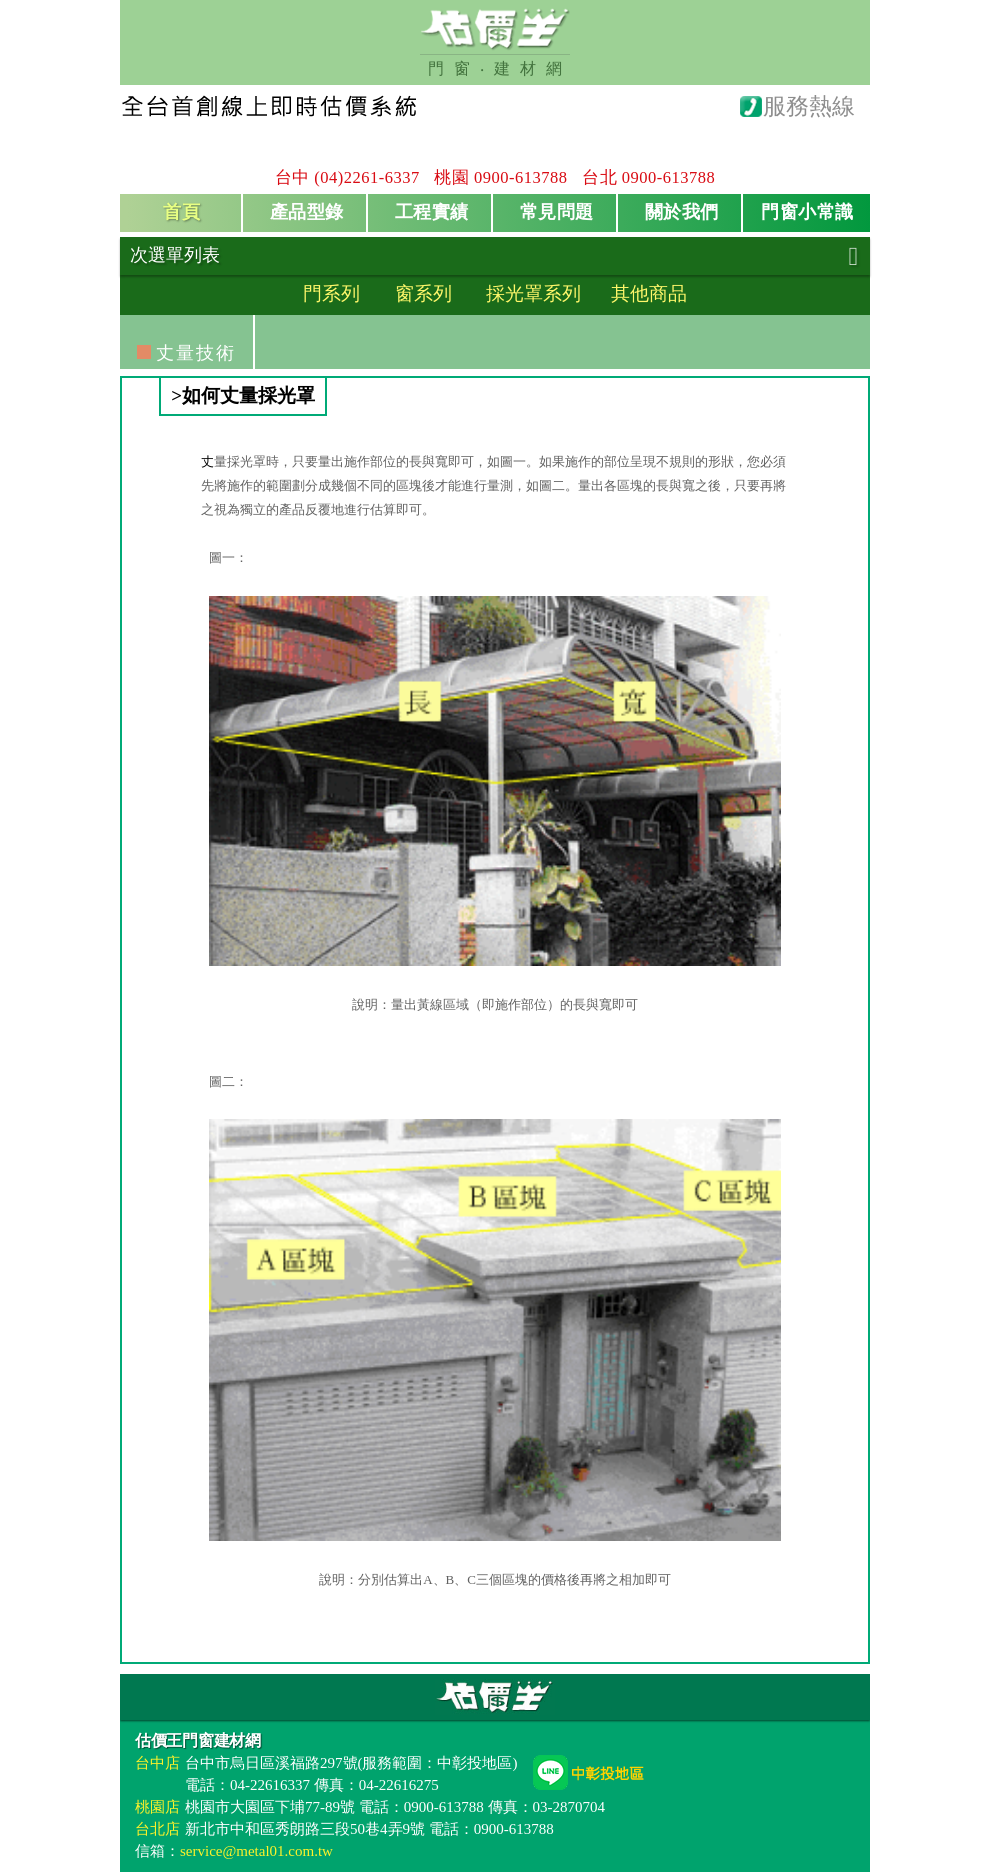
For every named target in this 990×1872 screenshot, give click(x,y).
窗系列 (423, 293)
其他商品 (649, 293)
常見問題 (557, 212)
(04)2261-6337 (366, 177)
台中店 (157, 1763)
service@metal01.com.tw (256, 1851)
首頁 (181, 212)
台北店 (157, 1829)
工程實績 (432, 212)
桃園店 (157, 1807)
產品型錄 (307, 212)
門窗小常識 (807, 212)
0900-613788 (521, 177)
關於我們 (682, 212)
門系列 (331, 293)
